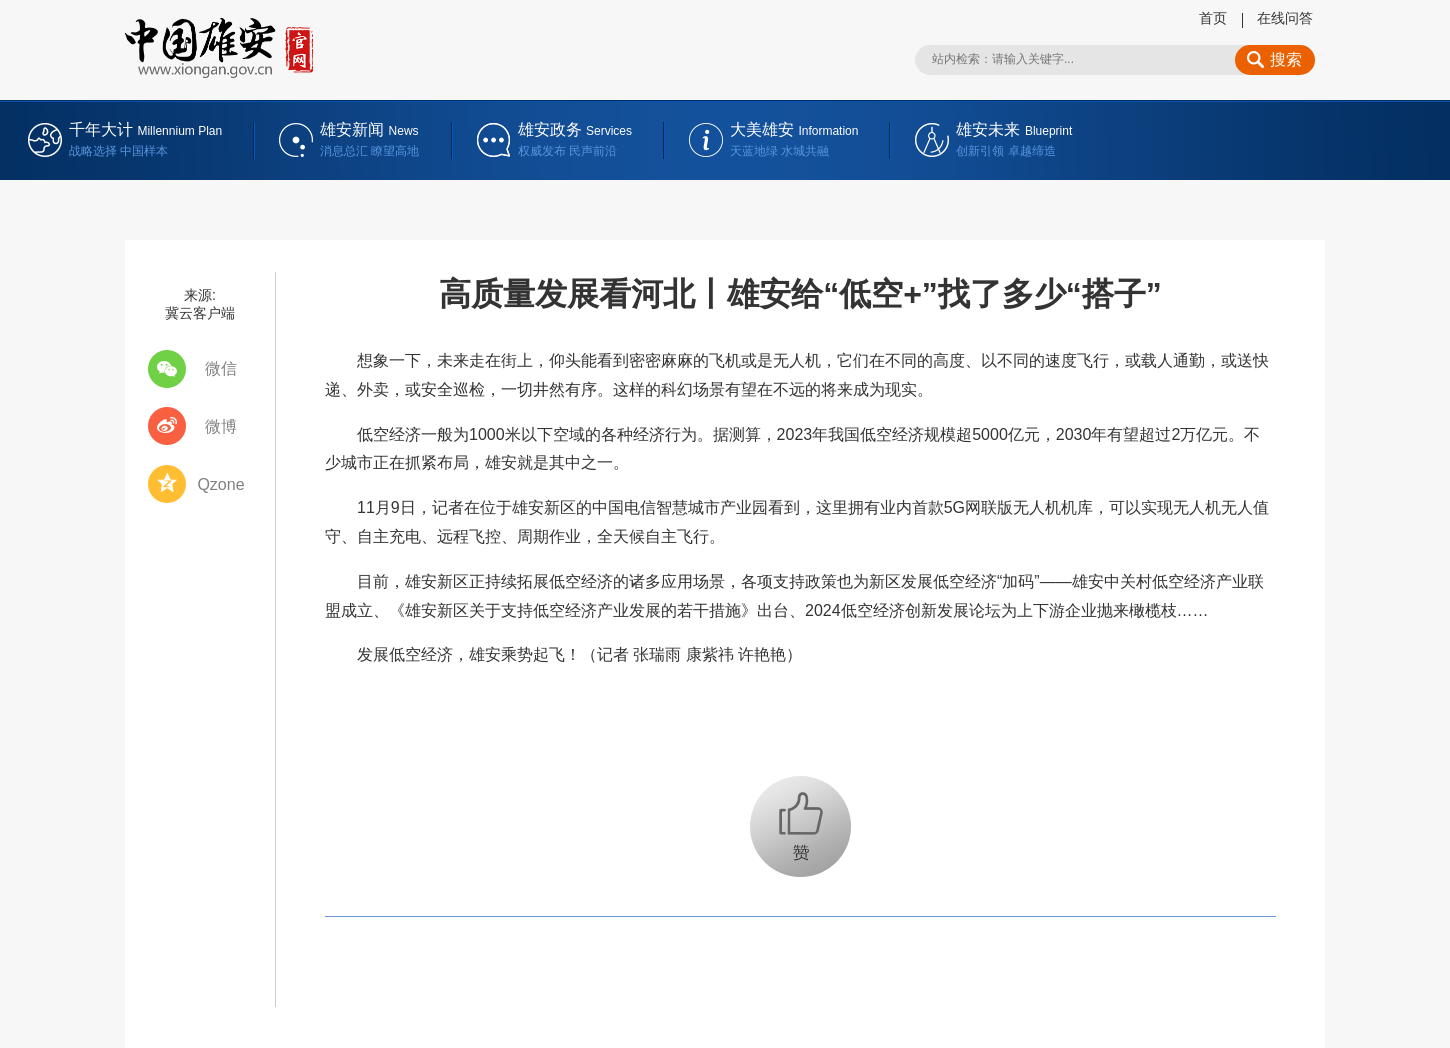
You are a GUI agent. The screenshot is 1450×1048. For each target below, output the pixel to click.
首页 (1213, 18)
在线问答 (1285, 18)
